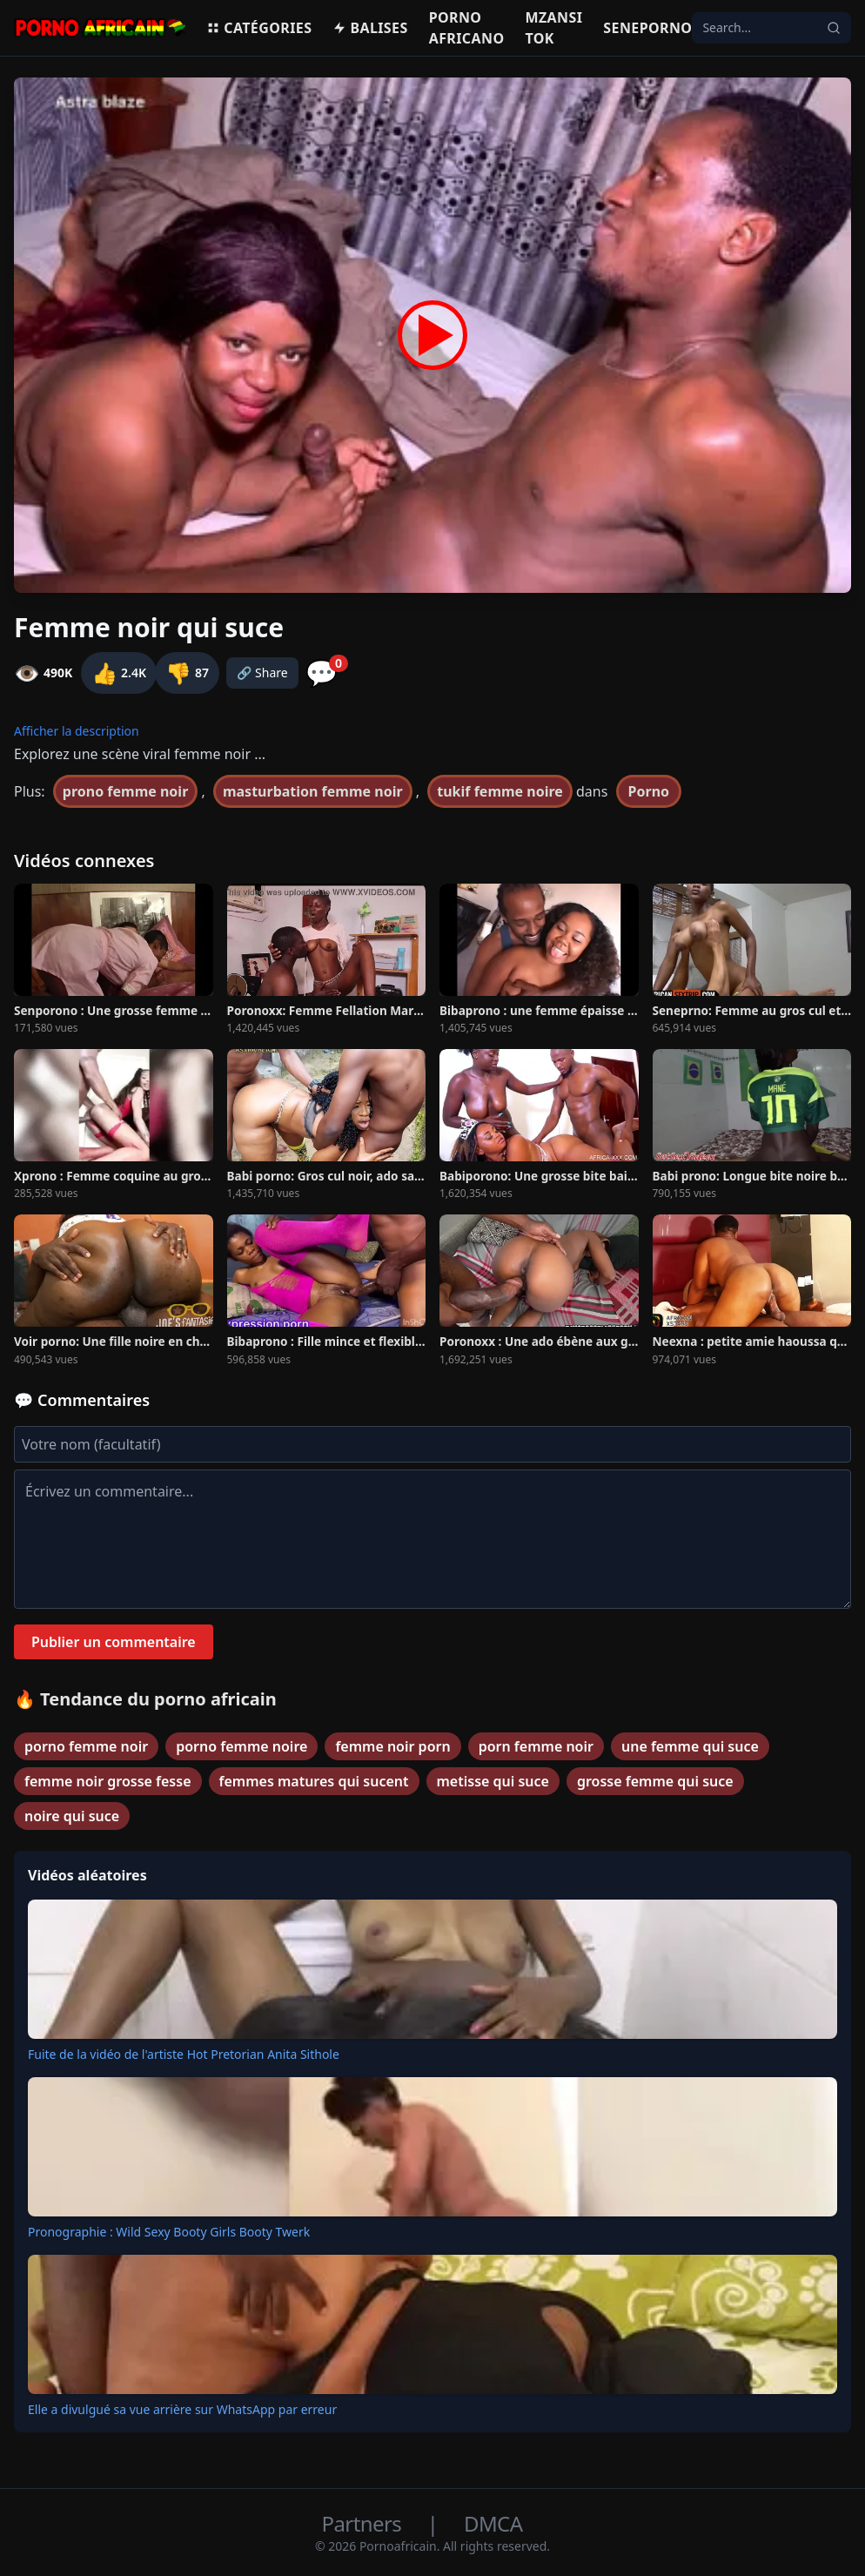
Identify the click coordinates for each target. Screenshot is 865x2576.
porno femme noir (86, 1746)
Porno (649, 791)
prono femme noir (126, 791)
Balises (369, 27)
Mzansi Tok (553, 28)
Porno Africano (467, 28)
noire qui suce (71, 1816)
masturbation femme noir (313, 791)
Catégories (259, 27)
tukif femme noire (500, 791)
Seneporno (647, 27)
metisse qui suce (493, 1781)
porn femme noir (536, 1746)
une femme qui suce (690, 1746)
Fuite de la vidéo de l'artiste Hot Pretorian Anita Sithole (183, 2054)
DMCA (493, 2523)
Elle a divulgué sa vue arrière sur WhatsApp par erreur (182, 2409)
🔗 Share (262, 672)
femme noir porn (392, 1746)
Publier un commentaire (113, 1641)
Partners (364, 2523)
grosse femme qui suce (655, 1781)
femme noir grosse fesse (107, 1781)
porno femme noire (241, 1746)
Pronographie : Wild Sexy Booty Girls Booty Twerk (169, 2231)
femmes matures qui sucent (314, 1781)
